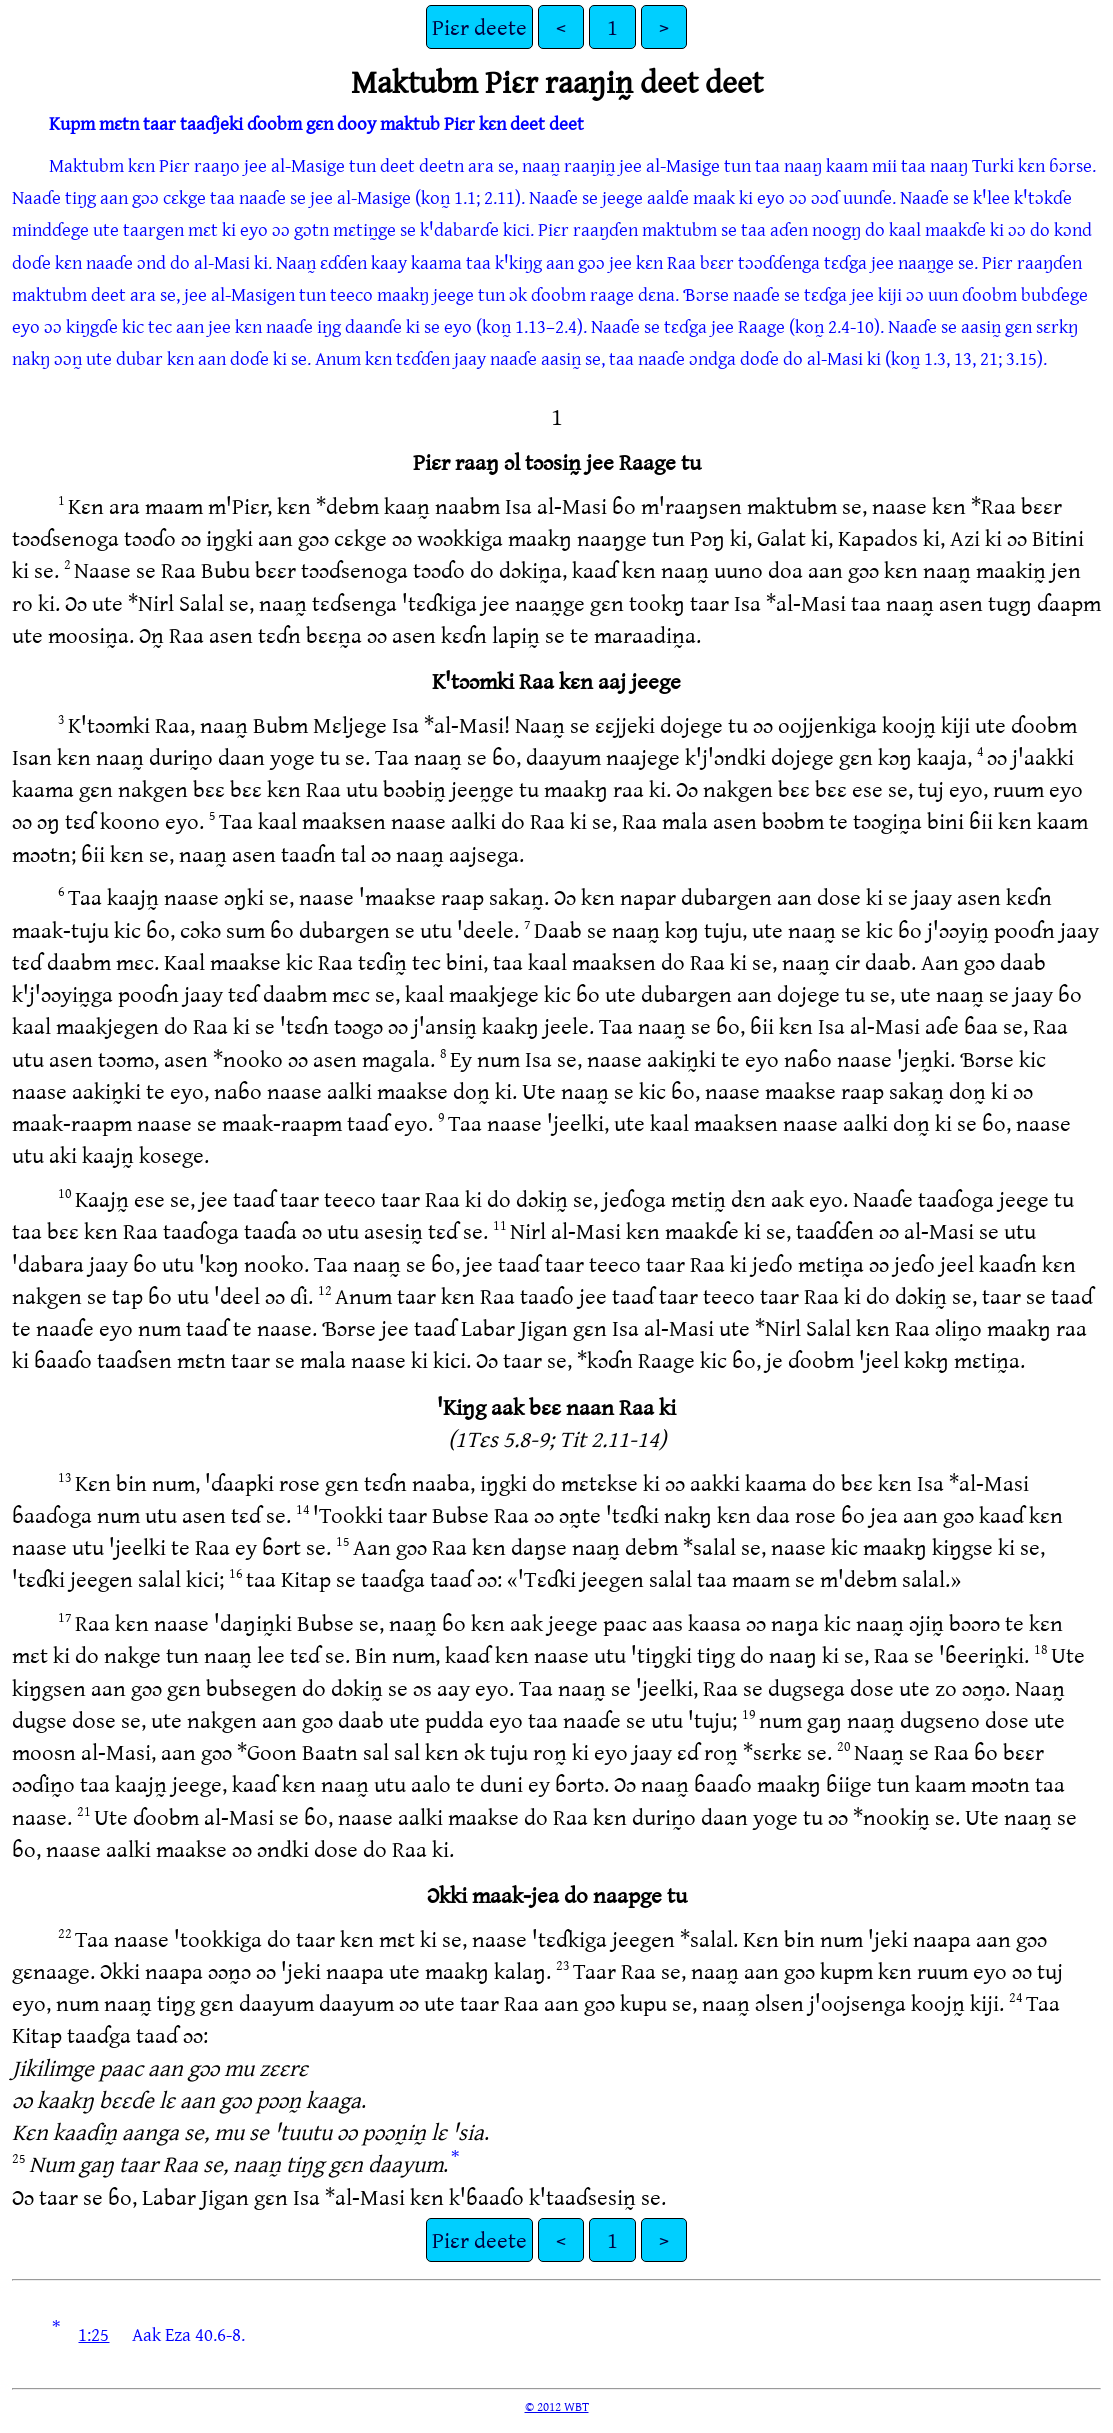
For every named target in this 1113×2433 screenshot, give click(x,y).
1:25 (93, 2334)
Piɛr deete (479, 26)
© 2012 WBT (557, 2406)
